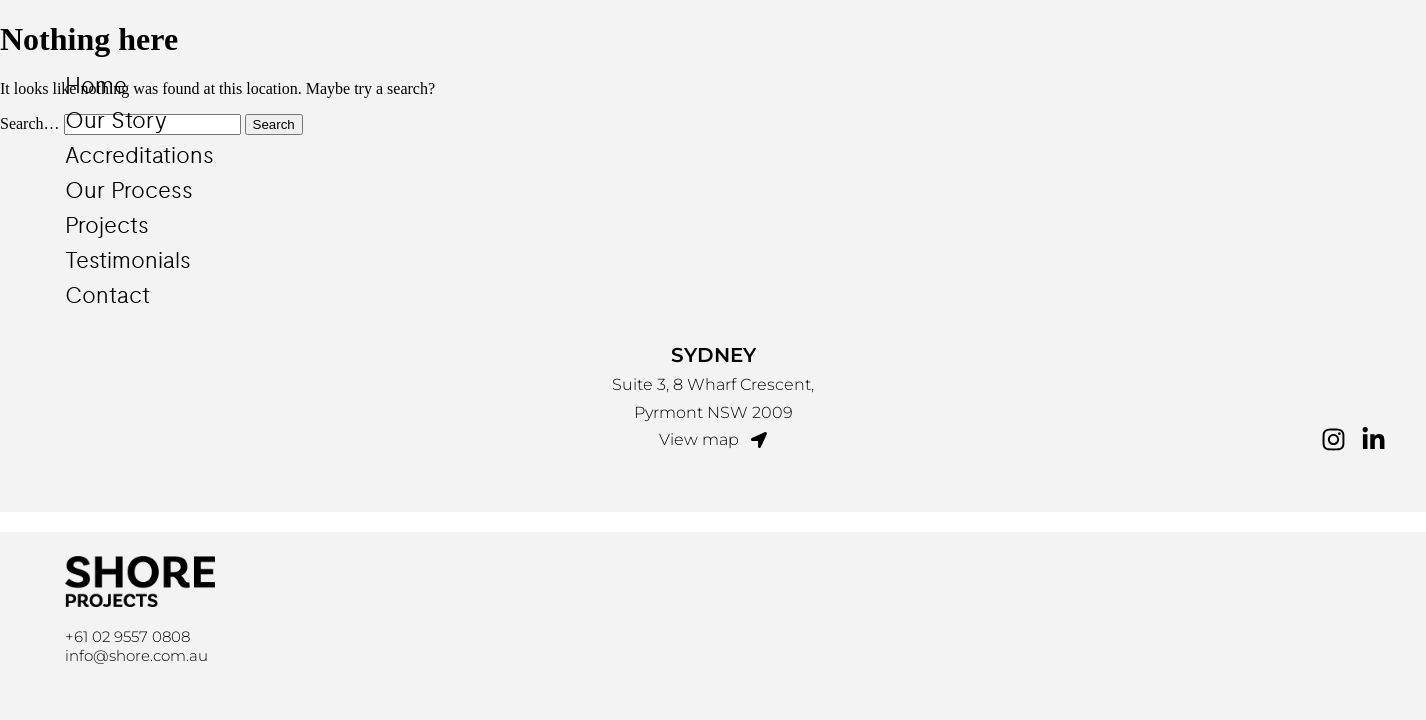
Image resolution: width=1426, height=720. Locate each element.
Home (96, 86)
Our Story (116, 121)
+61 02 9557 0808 (127, 636)
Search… (30, 123)
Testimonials (128, 261)
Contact (107, 296)
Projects (107, 226)
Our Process (129, 191)
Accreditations (139, 156)
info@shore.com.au (136, 655)
